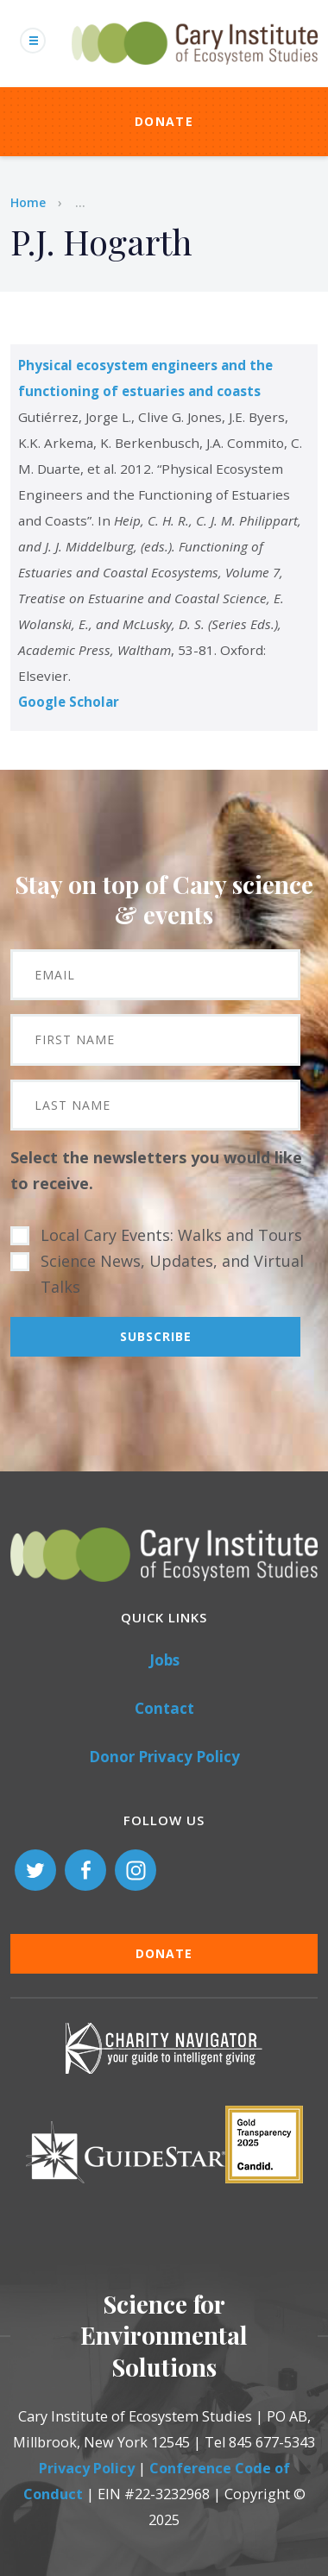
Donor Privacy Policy (164, 1757)
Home (28, 202)
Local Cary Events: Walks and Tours (171, 1235)
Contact (164, 1708)
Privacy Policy (87, 2468)
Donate (164, 121)
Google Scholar (68, 701)
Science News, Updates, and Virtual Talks (172, 1273)
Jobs (164, 1660)
